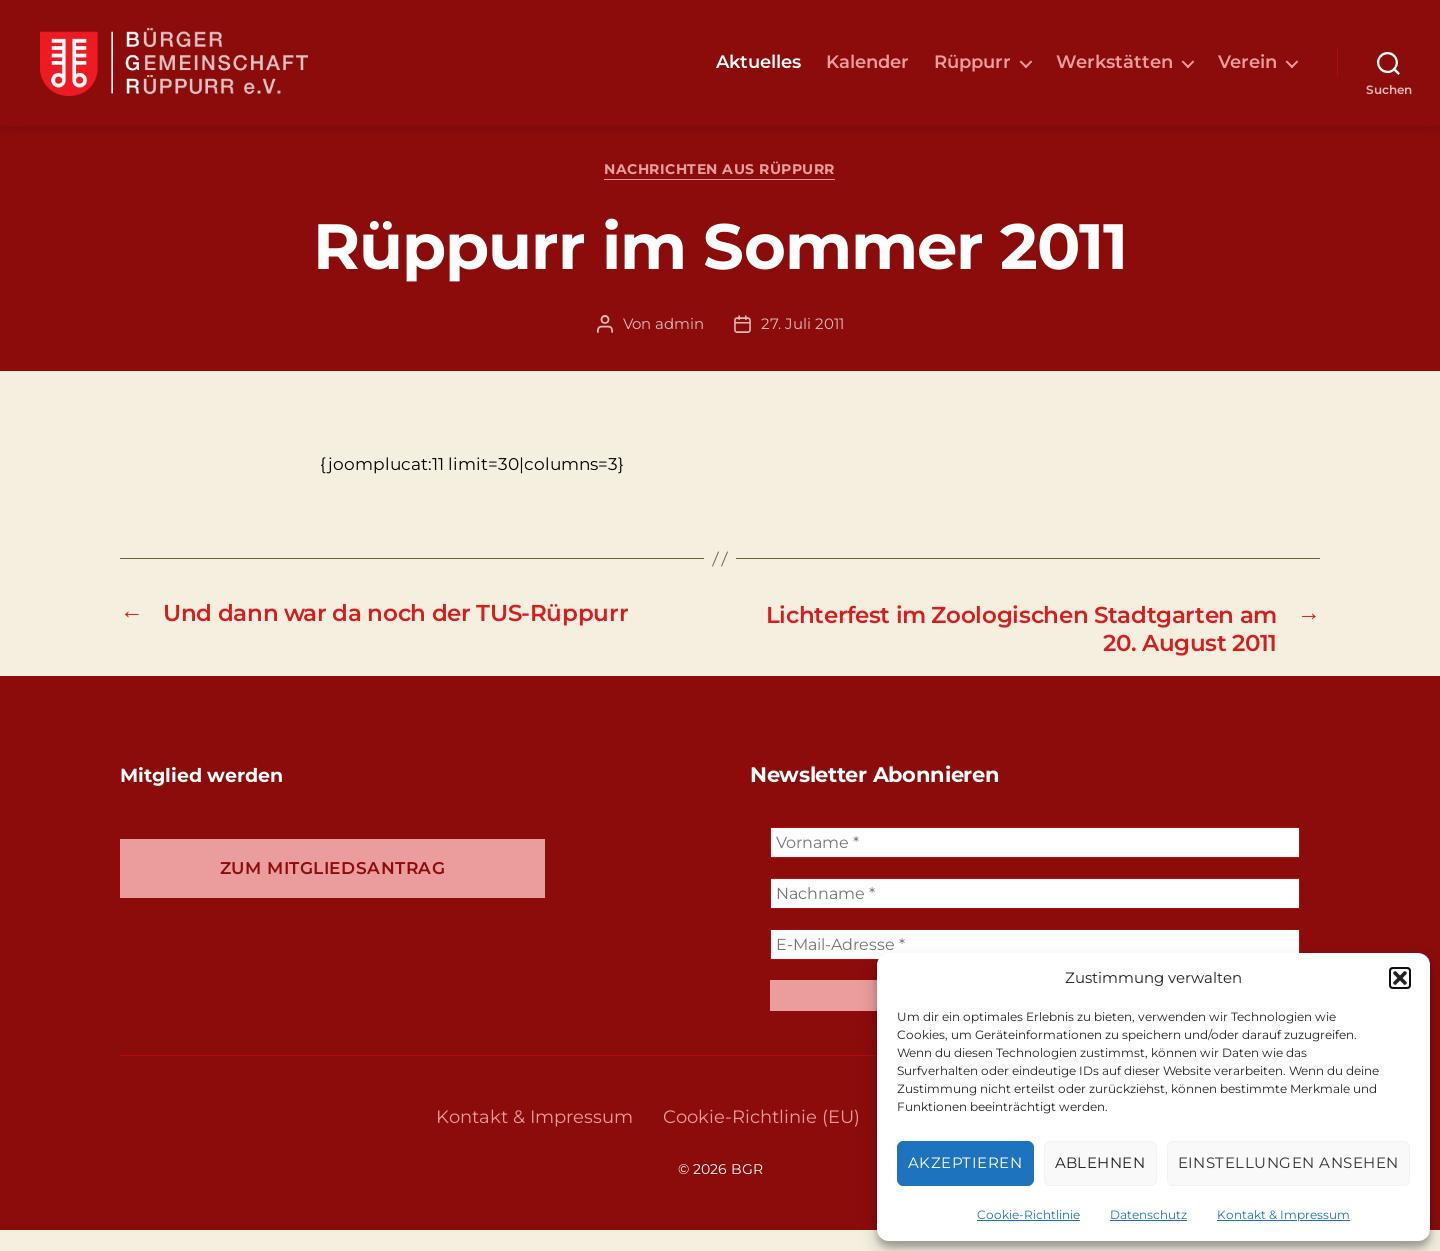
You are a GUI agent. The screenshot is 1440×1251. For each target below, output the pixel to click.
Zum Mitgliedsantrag (333, 889)
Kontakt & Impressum (1283, 1214)
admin (679, 343)
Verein (1247, 72)
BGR (747, 1190)
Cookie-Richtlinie (1028, 1214)
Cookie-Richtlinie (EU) (761, 1138)
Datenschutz (1148, 1214)
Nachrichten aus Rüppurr (720, 190)
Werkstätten (1114, 72)
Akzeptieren (965, 1162)
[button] (1400, 978)
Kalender (867, 72)
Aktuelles (758, 72)
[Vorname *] (1035, 863)
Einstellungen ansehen (1289, 1162)
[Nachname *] (1035, 914)
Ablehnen (1100, 1162)
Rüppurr (972, 72)
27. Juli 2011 (802, 343)
